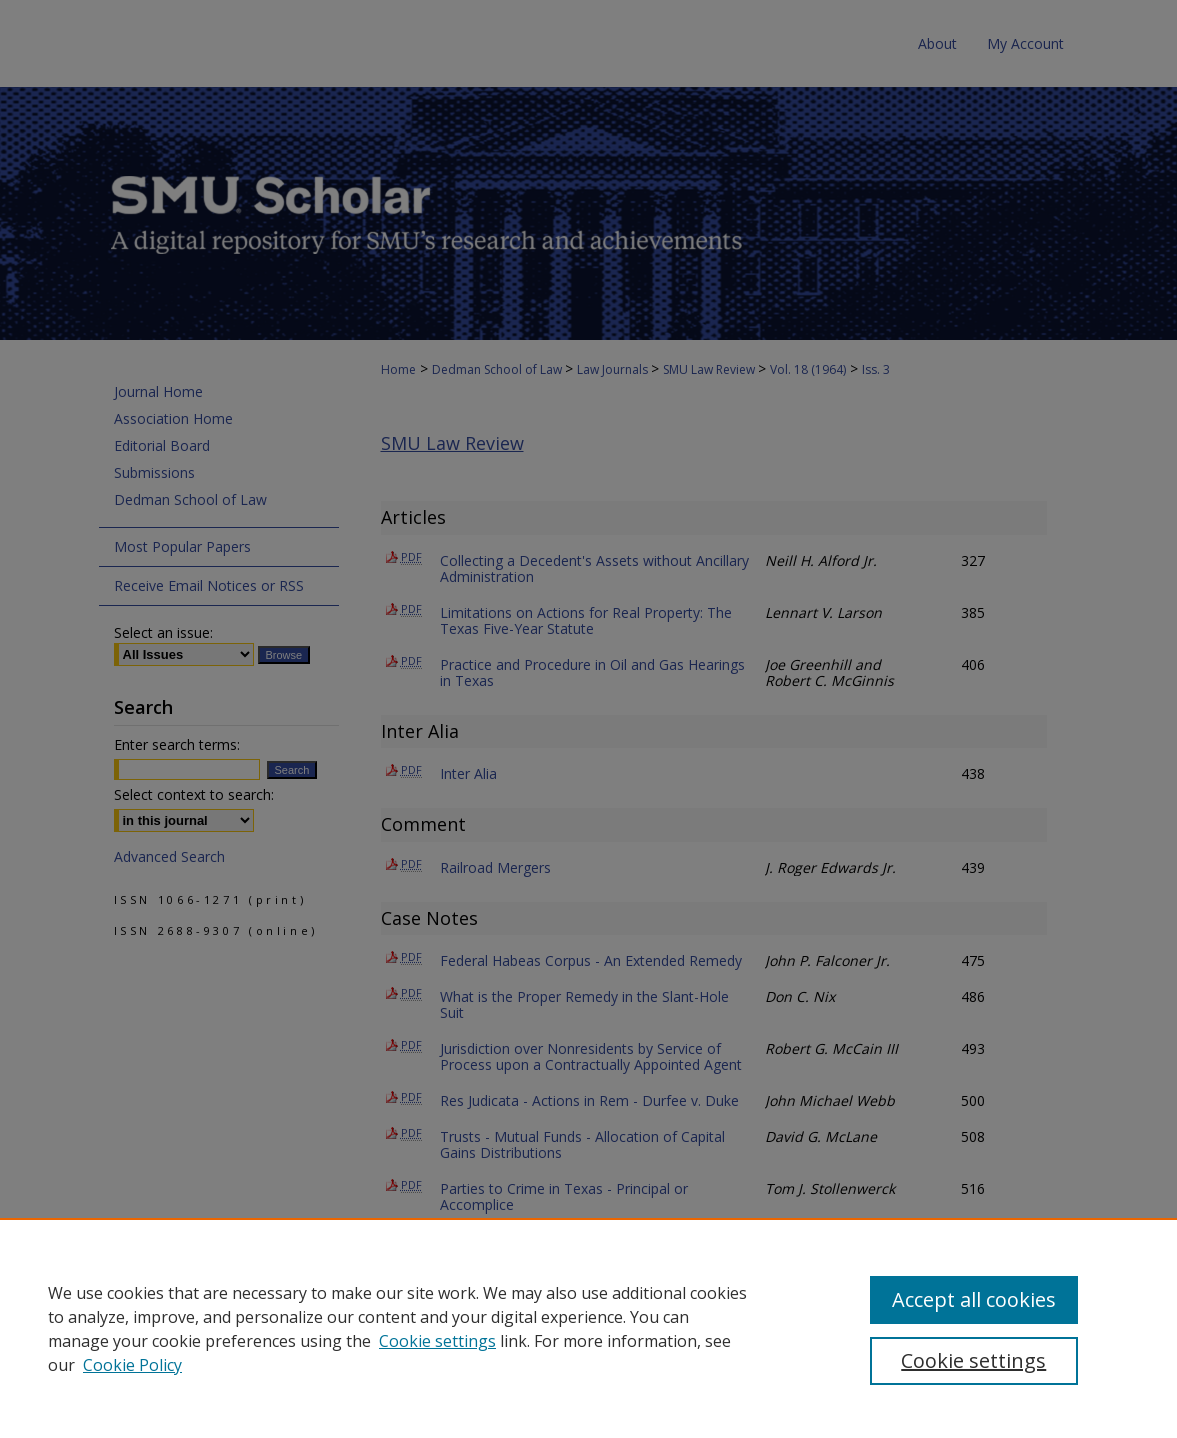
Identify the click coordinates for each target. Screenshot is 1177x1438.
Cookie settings (437, 1341)
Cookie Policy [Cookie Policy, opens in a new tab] (132, 1365)
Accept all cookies (974, 1299)
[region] (588, 1328)
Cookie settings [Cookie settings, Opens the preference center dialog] (973, 1360)
